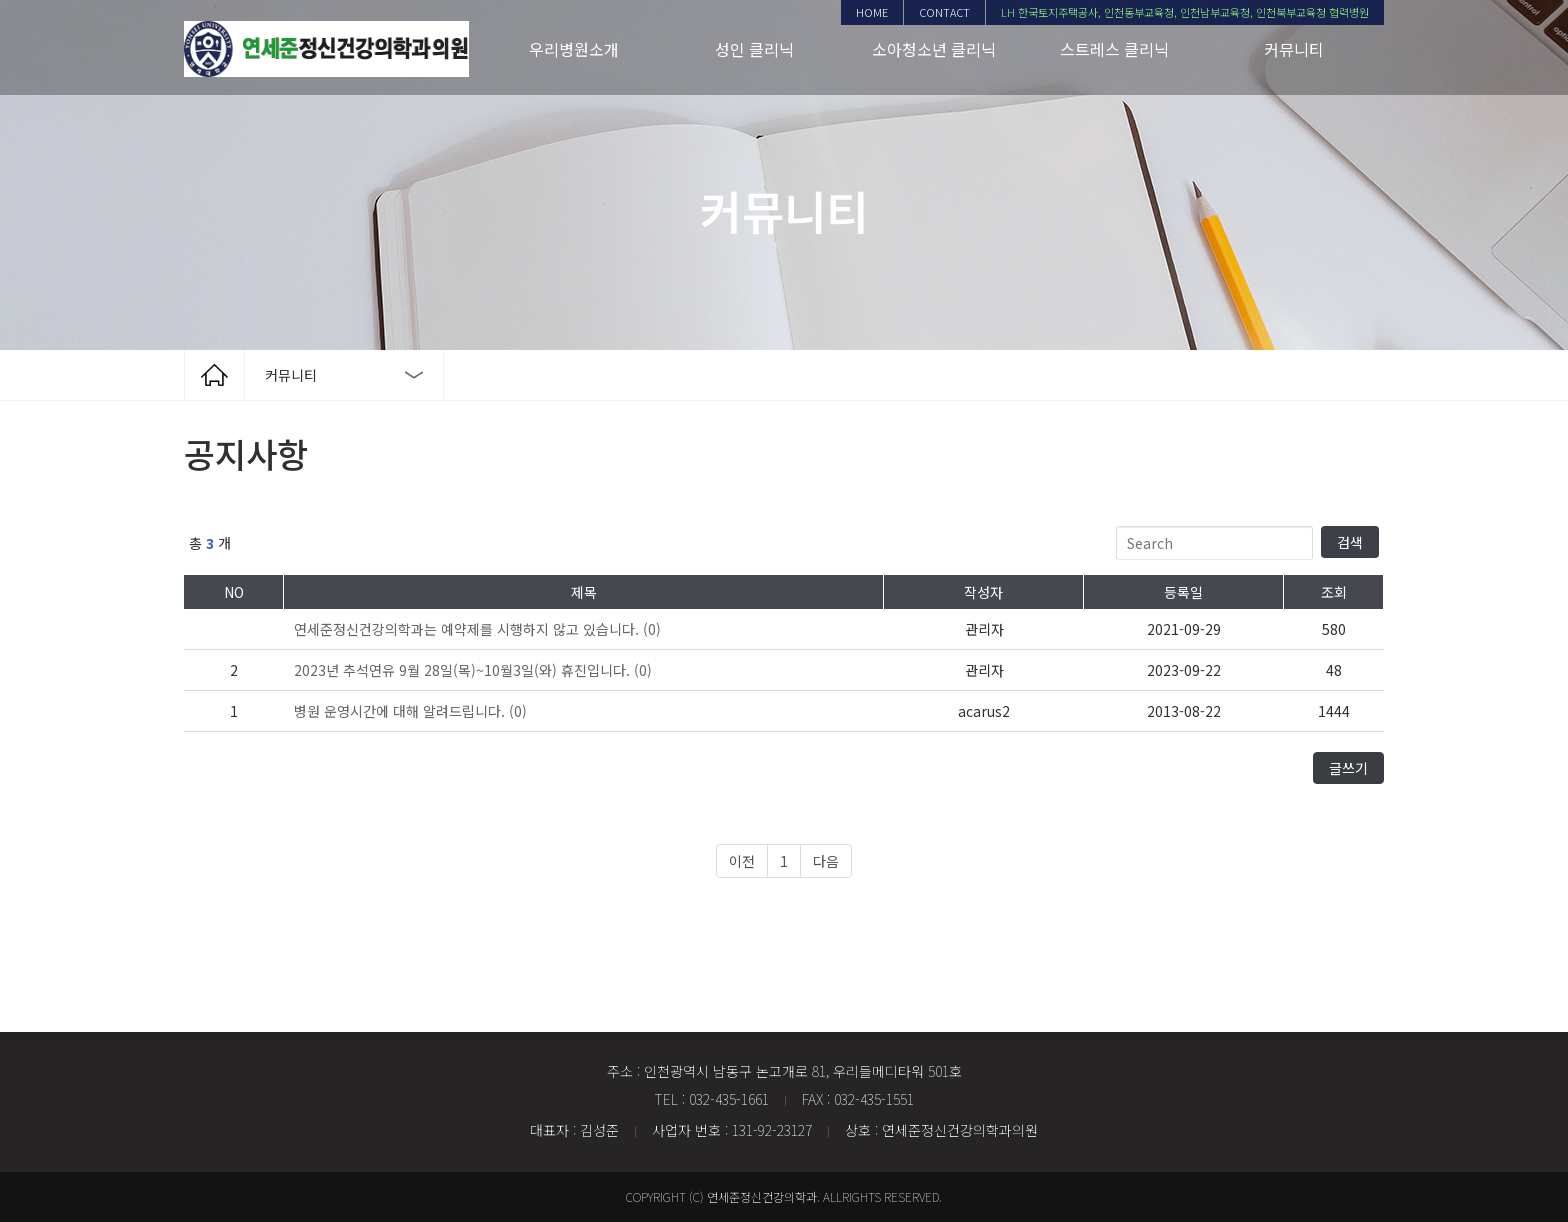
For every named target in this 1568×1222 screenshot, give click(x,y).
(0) (477, 629)
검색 (1350, 542)
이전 (742, 861)
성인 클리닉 (754, 49)
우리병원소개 (574, 49)
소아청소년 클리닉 (934, 49)
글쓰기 (1348, 768)
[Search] (1215, 543)
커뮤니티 (1294, 49)
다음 (826, 861)
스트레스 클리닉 (1114, 49)
